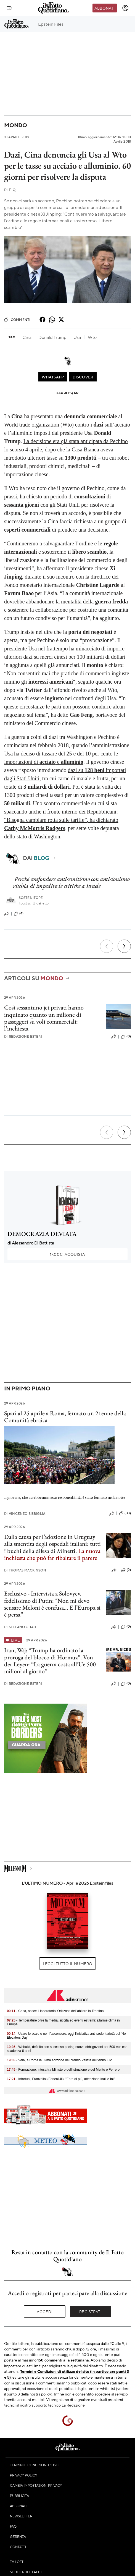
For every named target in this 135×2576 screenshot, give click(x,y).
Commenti (17, 319)
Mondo (15, 125)
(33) (125, 1513)
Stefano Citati (20, 1627)
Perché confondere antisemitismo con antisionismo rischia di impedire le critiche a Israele (71, 882)
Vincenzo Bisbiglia (24, 1513)
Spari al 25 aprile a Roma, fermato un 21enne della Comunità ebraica (65, 1416)
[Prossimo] (124, 946)
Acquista (67, 1254)
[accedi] (125, 8)
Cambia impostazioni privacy (36, 2485)
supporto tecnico (46, 2404)
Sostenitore (31, 898)
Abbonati (104, 8)
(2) (126, 1570)
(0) (126, 1036)
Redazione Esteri (23, 1036)
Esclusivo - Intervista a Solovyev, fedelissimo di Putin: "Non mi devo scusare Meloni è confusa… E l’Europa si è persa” (52, 1603)
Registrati (90, 2311)
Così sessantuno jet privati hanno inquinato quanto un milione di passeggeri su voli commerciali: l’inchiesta (44, 1017)
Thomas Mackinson (25, 1570)
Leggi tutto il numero (67, 1963)
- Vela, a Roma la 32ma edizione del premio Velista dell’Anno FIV (59, 2060)
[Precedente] (106, 946)
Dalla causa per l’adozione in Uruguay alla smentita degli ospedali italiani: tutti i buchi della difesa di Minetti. (52, 1544)
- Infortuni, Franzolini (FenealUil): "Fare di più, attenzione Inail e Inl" (61, 2079)
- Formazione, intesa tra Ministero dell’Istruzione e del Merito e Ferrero (63, 2070)
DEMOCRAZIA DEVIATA (41, 1234)
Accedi (44, 2311)
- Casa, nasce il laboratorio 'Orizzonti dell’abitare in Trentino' (55, 2011)
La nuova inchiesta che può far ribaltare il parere (52, 1554)
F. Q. (10, 190)
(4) (18, 913)
